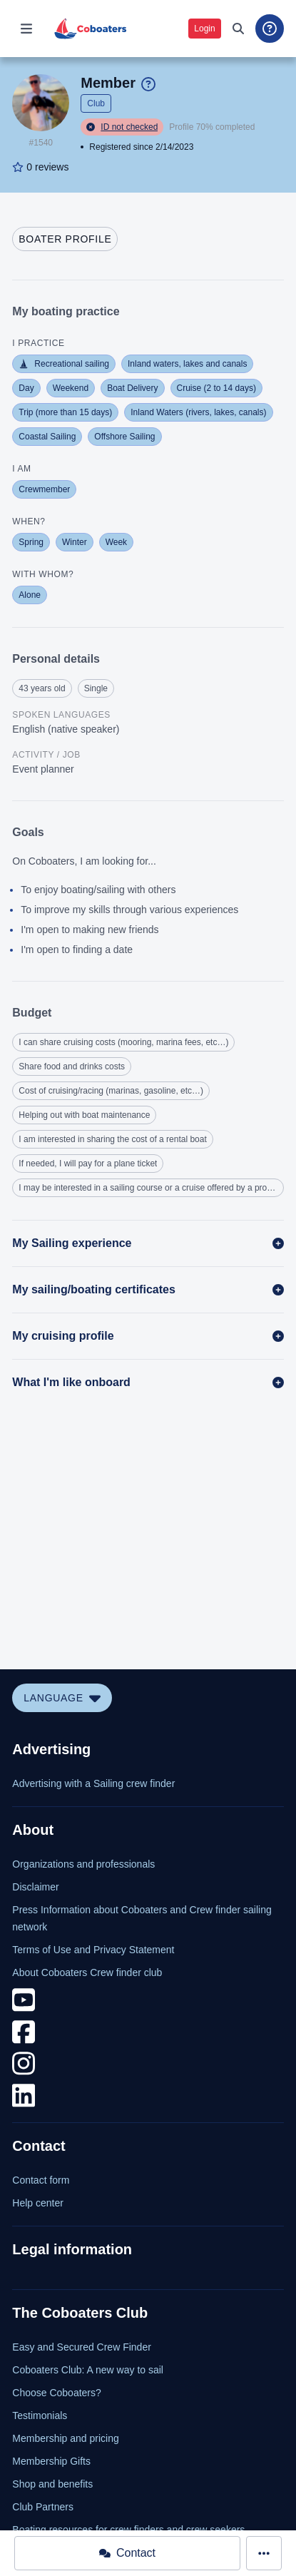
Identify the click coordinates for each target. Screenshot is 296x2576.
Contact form (40, 2180)
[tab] (65, 239)
